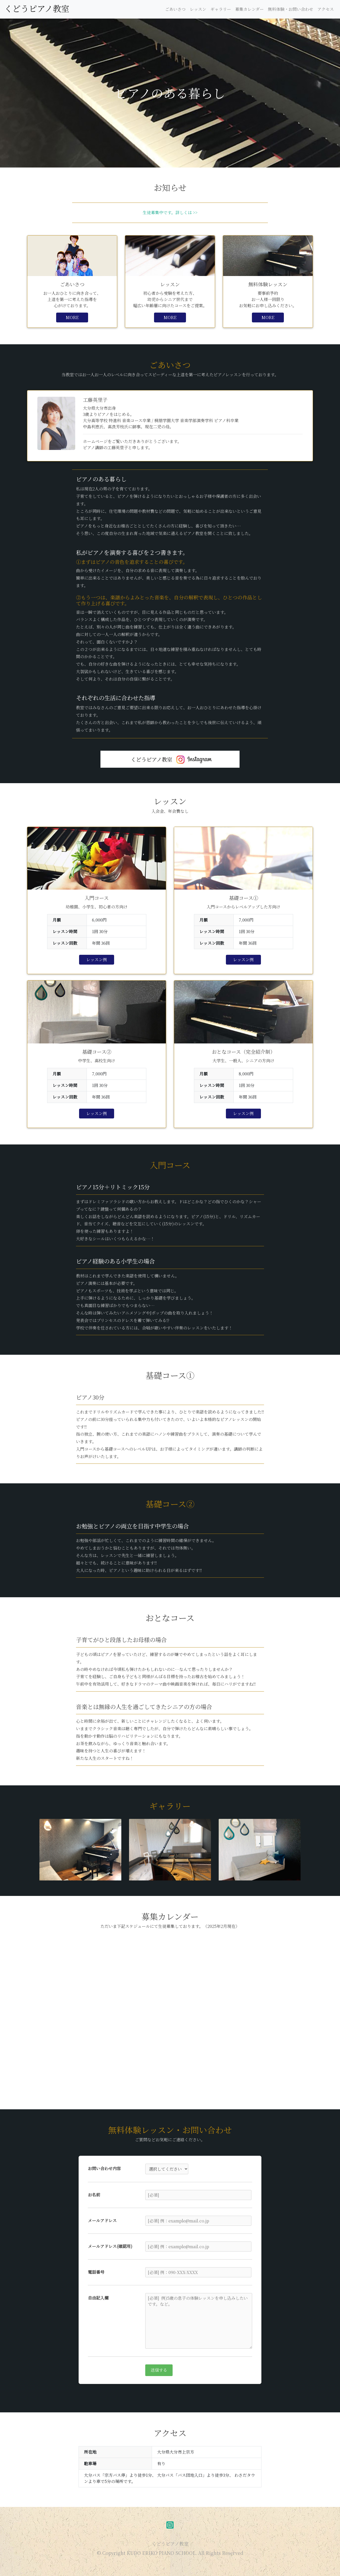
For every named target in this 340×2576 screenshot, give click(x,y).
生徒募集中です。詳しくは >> (170, 212)
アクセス (325, 9)
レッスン (198, 9)
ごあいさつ (175, 9)
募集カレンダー (249, 9)
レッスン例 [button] (96, 960)
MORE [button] (72, 317)
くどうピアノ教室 (36, 8)
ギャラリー (220, 9)
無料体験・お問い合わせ (290, 9)
